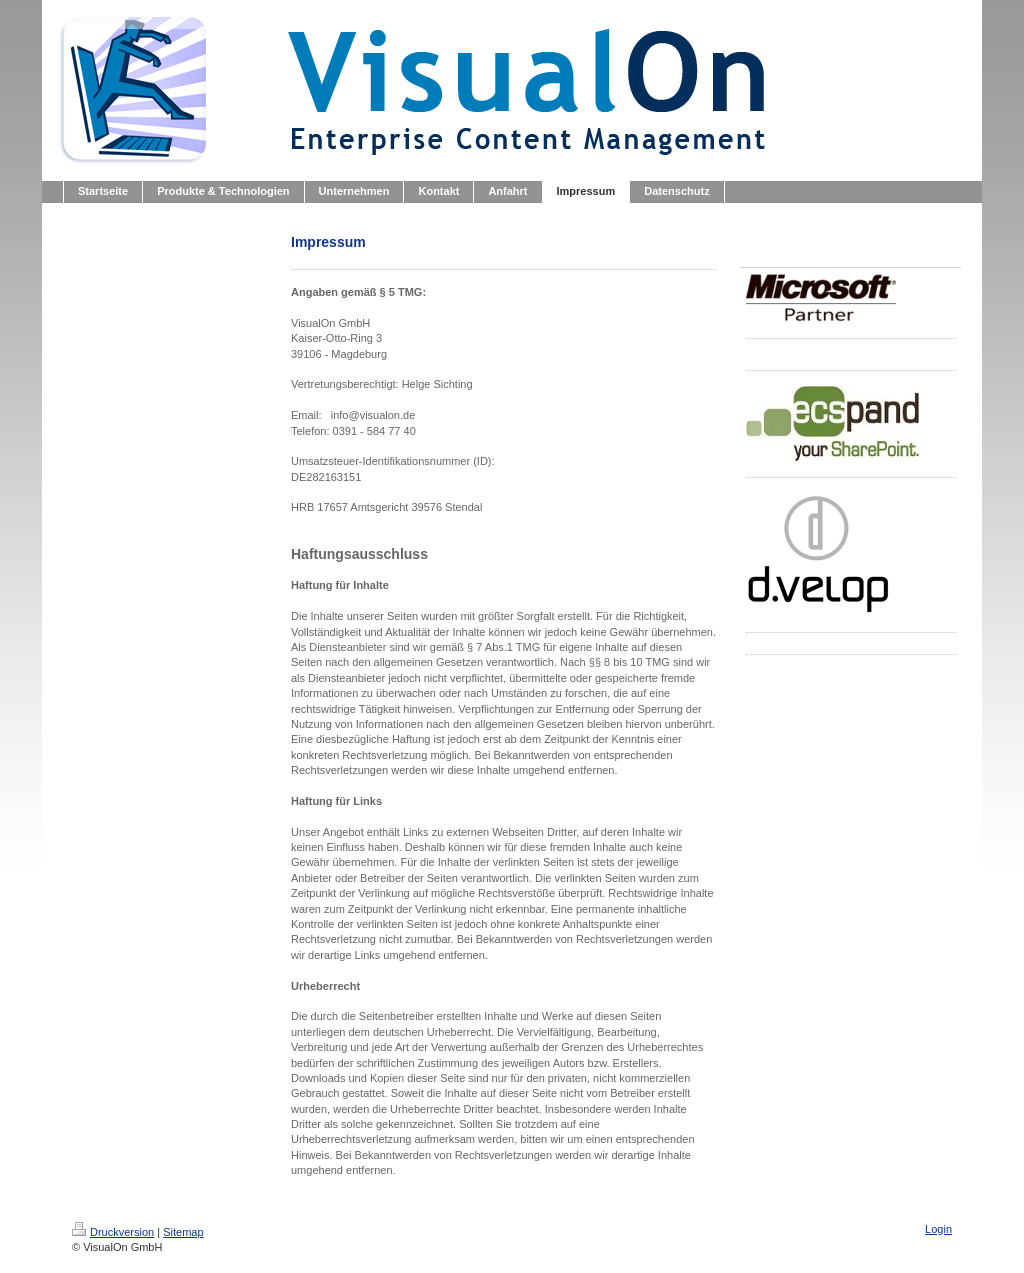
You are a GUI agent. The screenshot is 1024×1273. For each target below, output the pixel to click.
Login (938, 1229)
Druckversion (113, 1232)
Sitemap (183, 1232)
